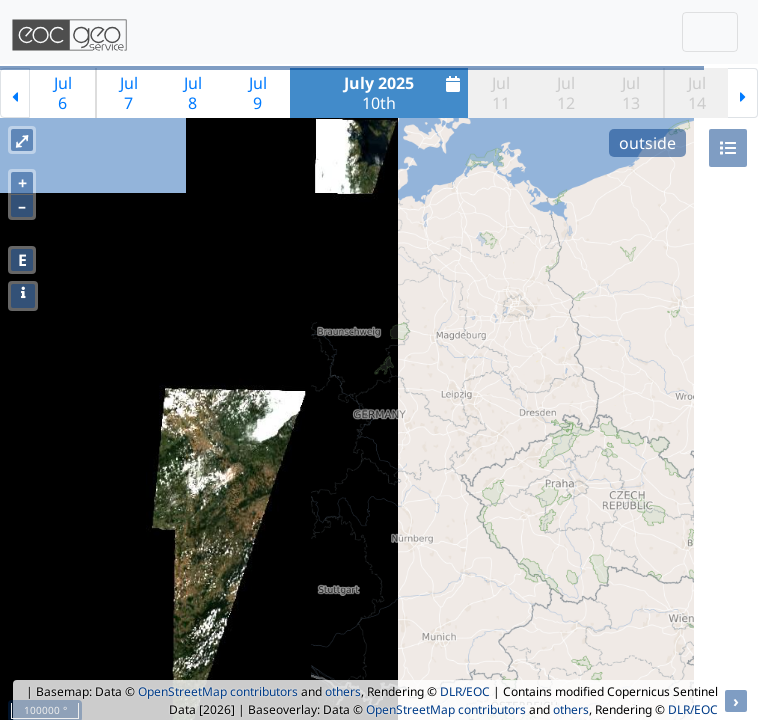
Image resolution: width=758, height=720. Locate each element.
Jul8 (193, 93)
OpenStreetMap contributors (218, 691)
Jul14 (697, 93)
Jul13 (631, 93)
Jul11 (501, 93)
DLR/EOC (465, 691)
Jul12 (566, 93)
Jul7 (129, 93)
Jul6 (63, 93)
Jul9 (258, 93)
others (343, 691)
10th (404, 93)
